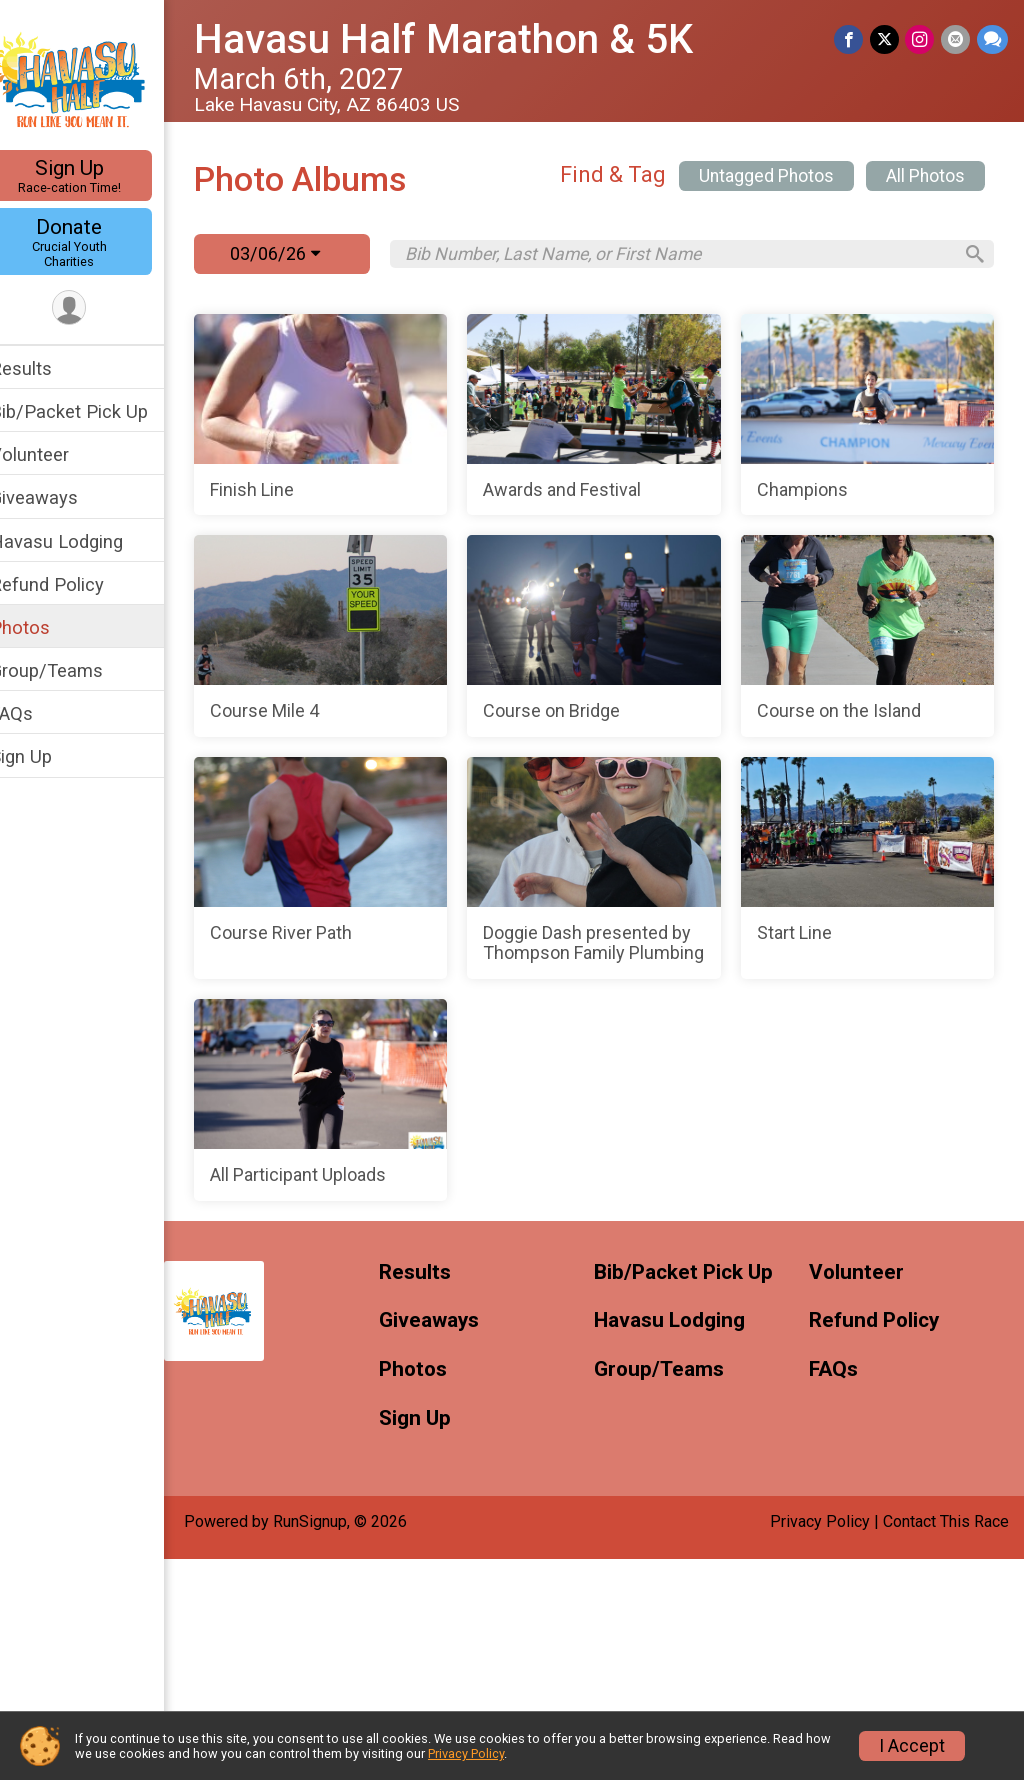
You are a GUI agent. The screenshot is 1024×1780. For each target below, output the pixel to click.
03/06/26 (301, 253)
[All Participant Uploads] (805, 1322)
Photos (46, 627)
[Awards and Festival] (805, 415)
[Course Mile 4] (805, 636)
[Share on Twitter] (886, 39)
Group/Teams (72, 670)
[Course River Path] (408, 1090)
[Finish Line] (408, 415)
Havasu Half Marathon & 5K (469, 39)
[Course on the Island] (805, 858)
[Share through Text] (992, 39)
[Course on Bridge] (408, 858)
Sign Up (95, 175)
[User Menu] (95, 308)
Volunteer (55, 454)
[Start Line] (408, 1322)
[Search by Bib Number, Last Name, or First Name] (690, 254)
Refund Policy (73, 584)
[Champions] (408, 636)
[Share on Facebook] (851, 39)
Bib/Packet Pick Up (95, 411)
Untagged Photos (766, 176)
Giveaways (60, 497)
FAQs (37, 713)
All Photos (925, 176)
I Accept (912, 1746)
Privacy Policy (466, 1753)
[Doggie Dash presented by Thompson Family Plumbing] (805, 1090)
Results (47, 368)
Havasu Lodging (82, 541)
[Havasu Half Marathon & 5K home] (95, 77)
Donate (95, 242)
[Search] (970, 254)
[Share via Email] (956, 39)
